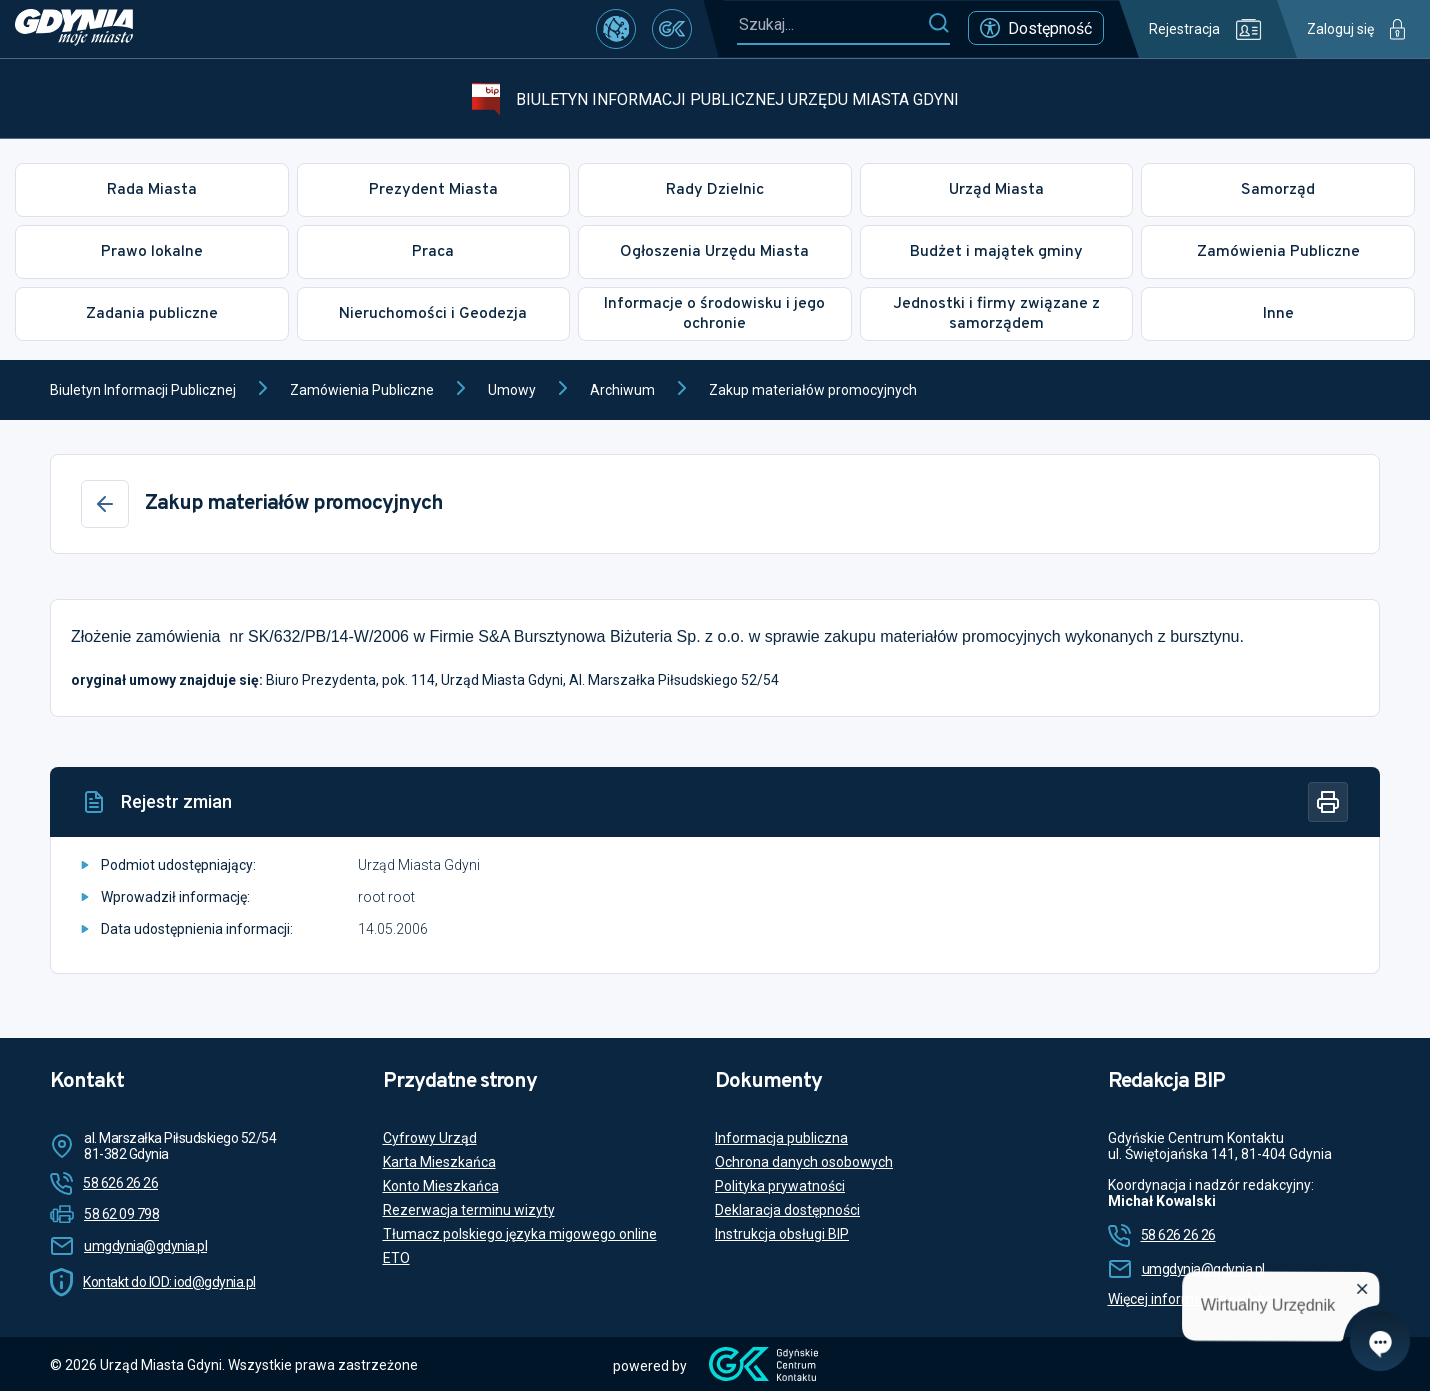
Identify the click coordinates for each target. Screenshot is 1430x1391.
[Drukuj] (1328, 802)
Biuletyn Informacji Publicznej (143, 390)
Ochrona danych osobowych (804, 1162)
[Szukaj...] (832, 24)
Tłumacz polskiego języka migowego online (520, 1234)
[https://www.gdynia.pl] (74, 29)
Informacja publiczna (781, 1138)
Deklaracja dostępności (787, 1210)
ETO (396, 1258)
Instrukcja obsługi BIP (782, 1234)
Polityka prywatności (780, 1186)
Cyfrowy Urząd (430, 1138)
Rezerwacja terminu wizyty (469, 1210)
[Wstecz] (105, 504)
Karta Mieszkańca (439, 1162)
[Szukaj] (938, 24)
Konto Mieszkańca (441, 1186)
